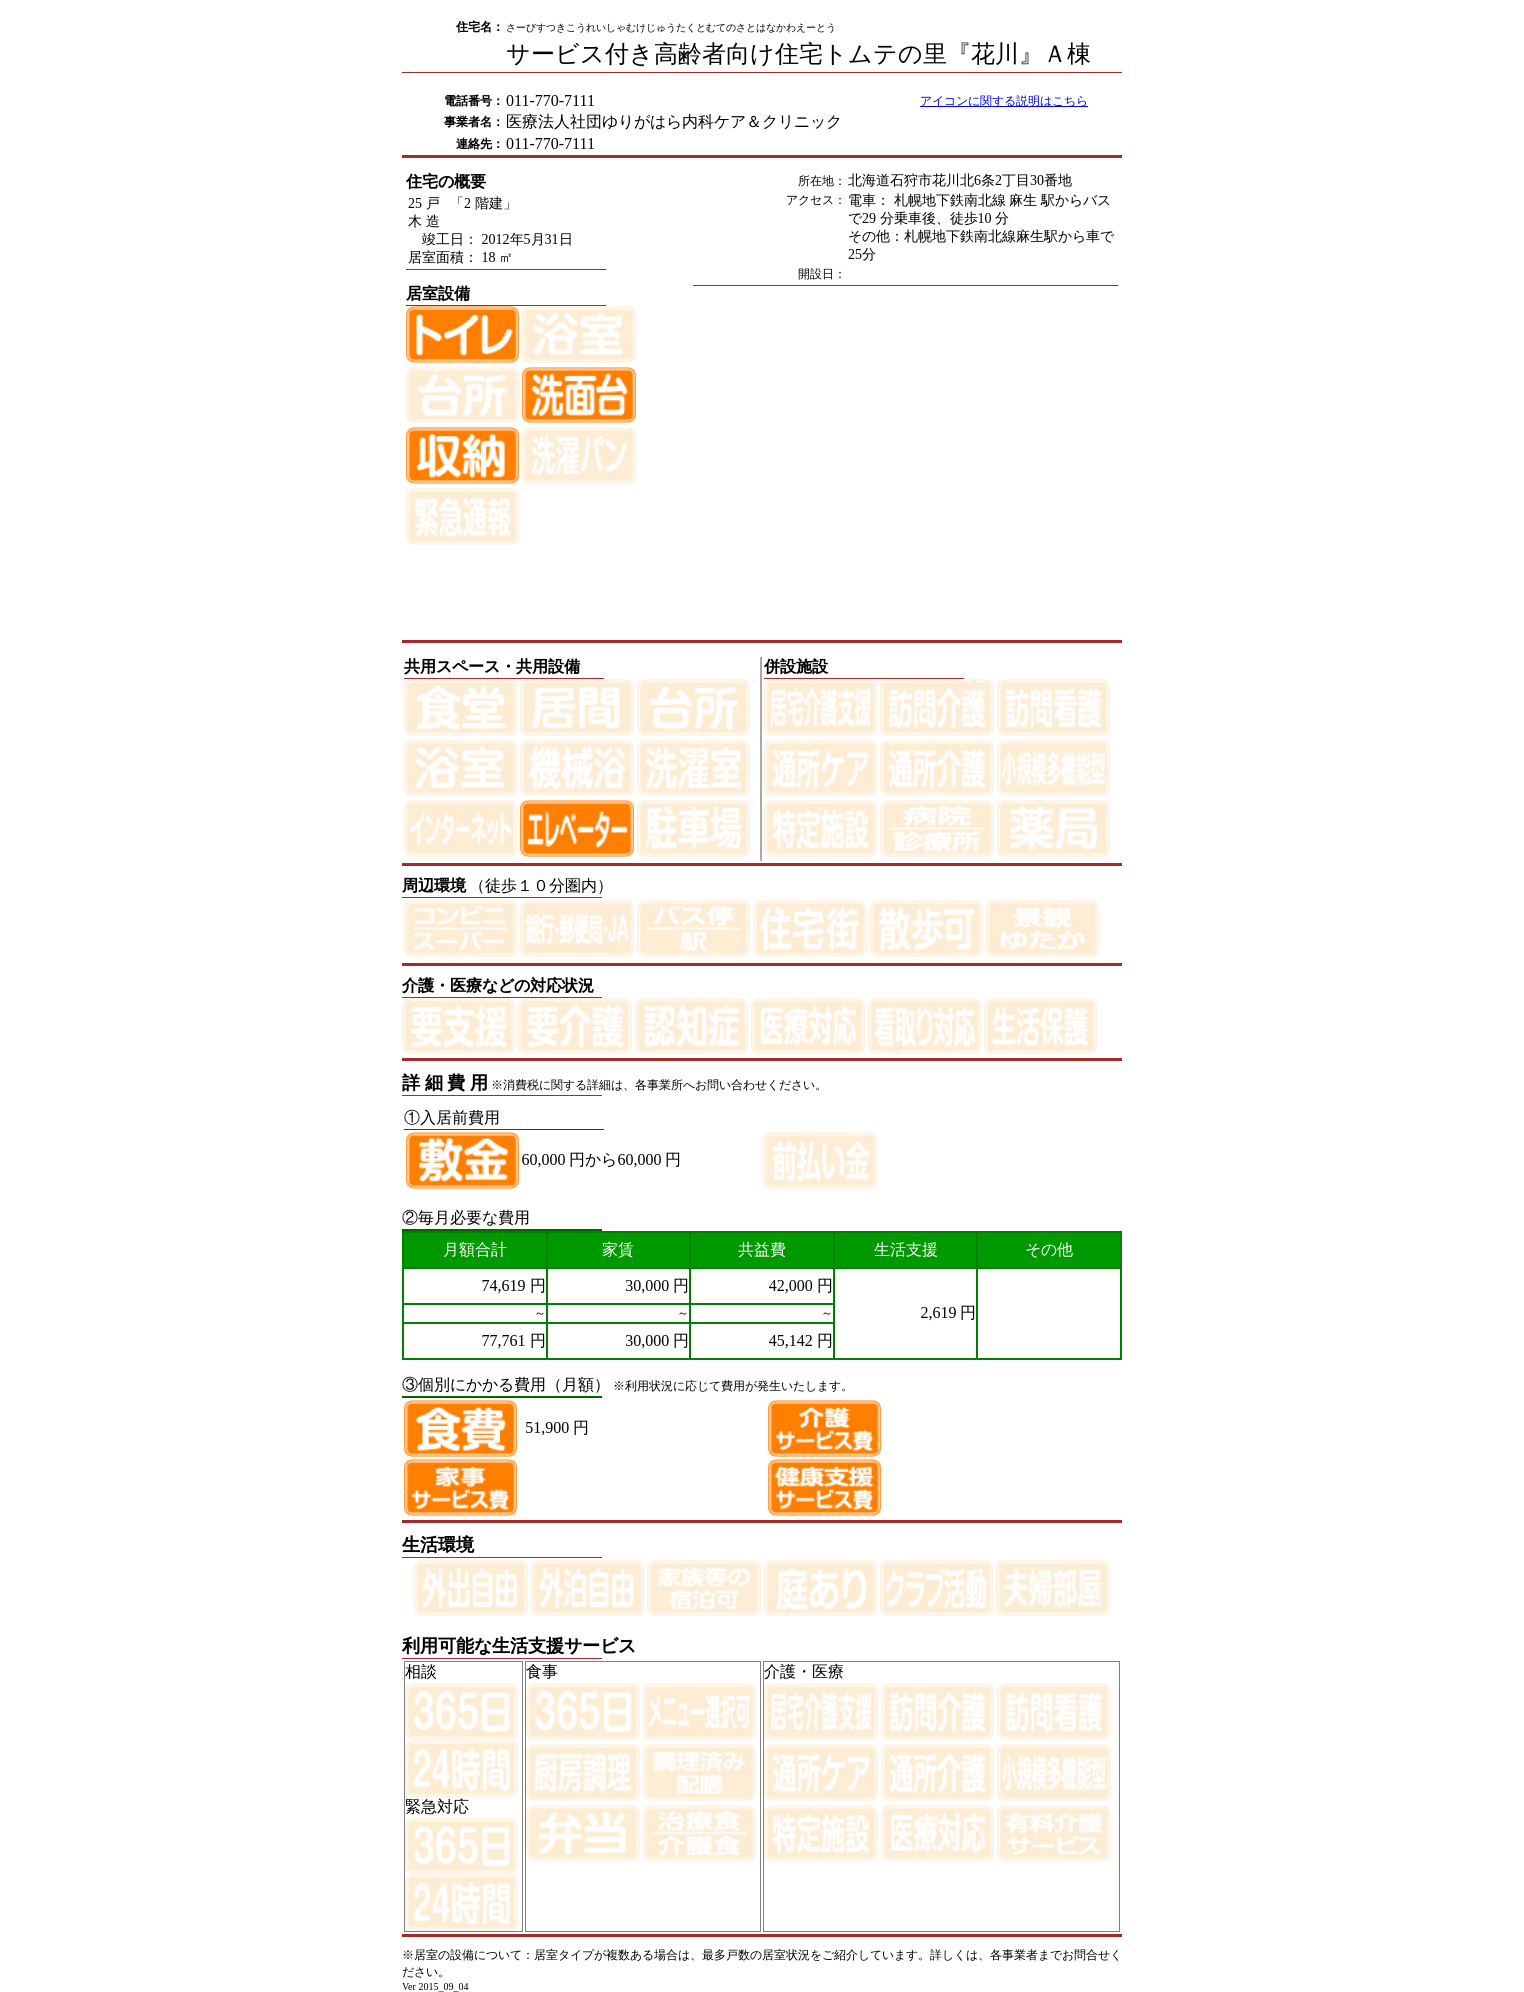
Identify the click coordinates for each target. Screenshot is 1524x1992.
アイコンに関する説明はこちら (1004, 101)
